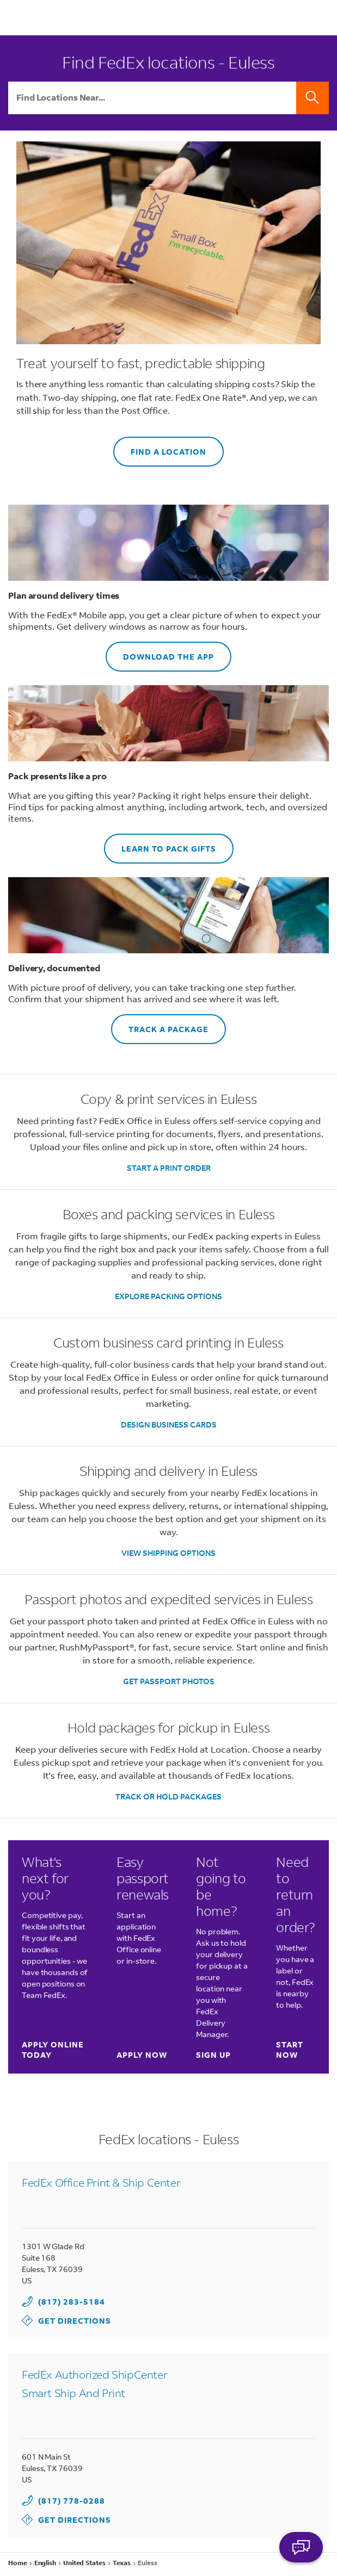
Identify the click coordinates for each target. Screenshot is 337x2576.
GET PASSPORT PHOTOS (169, 1681)
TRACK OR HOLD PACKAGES (168, 1796)
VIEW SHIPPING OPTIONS (168, 1553)
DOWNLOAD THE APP (160, 652)
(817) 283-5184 (71, 2301)
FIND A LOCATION (159, 447)
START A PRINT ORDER (169, 1168)
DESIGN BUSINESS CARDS (169, 1424)
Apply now (142, 2055)
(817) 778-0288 (71, 2501)
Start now (289, 2049)
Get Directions (66, 2320)
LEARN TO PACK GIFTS (160, 844)
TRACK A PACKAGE (160, 1024)
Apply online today (55, 2049)
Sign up (213, 2055)
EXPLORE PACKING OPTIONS (168, 1296)
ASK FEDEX (301, 2547)
